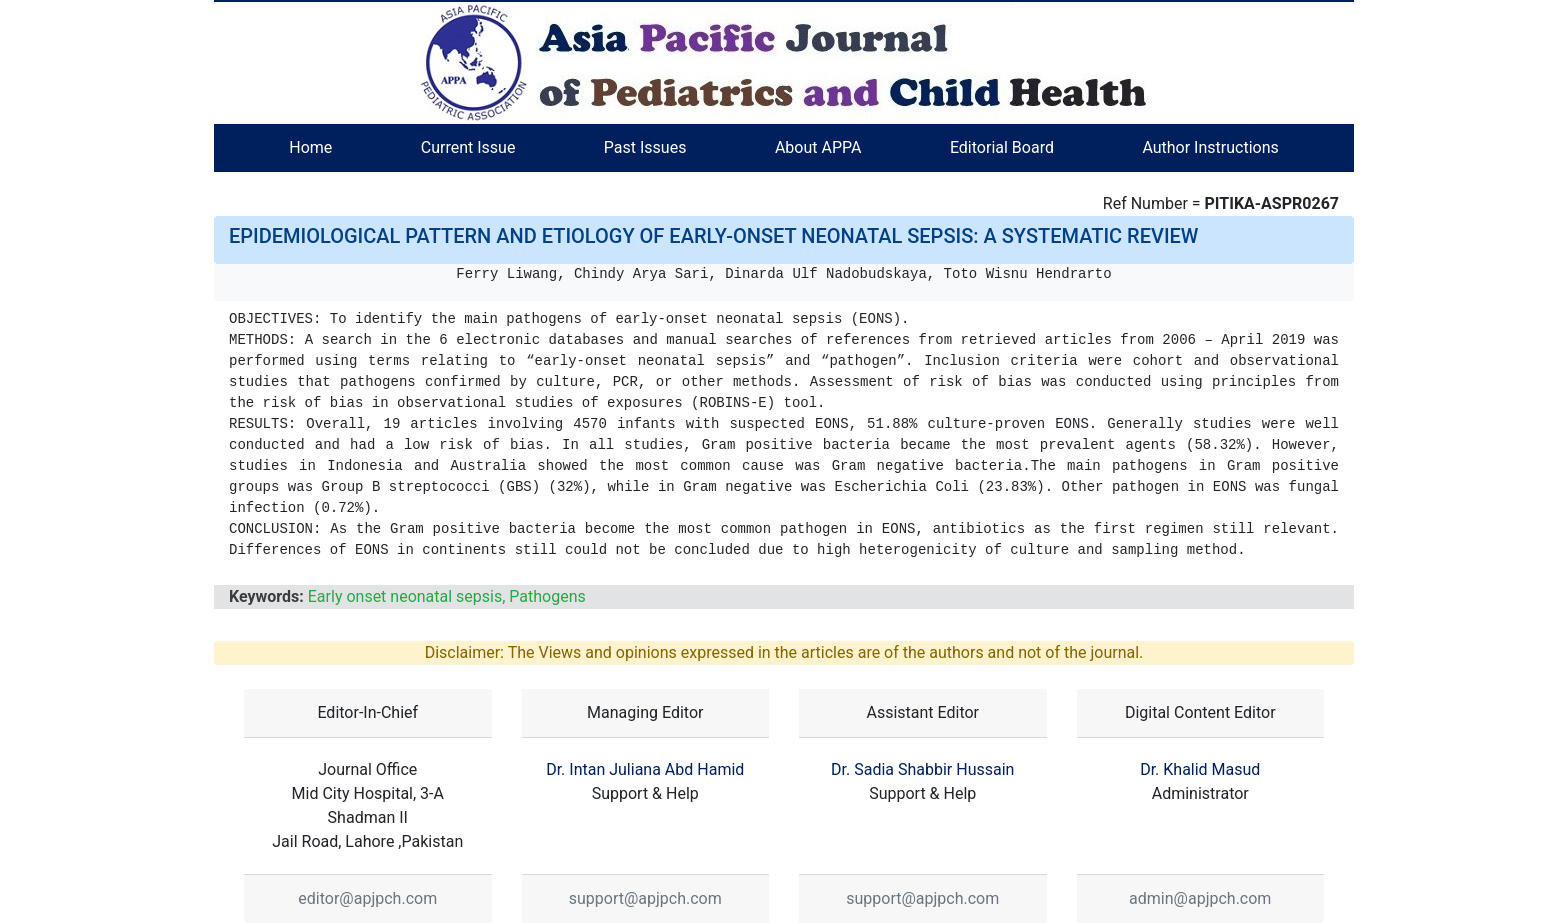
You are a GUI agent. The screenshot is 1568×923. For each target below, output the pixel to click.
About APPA (818, 147)
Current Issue (468, 147)
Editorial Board (1002, 147)
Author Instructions (1210, 147)
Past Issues (645, 147)
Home (310, 147)
